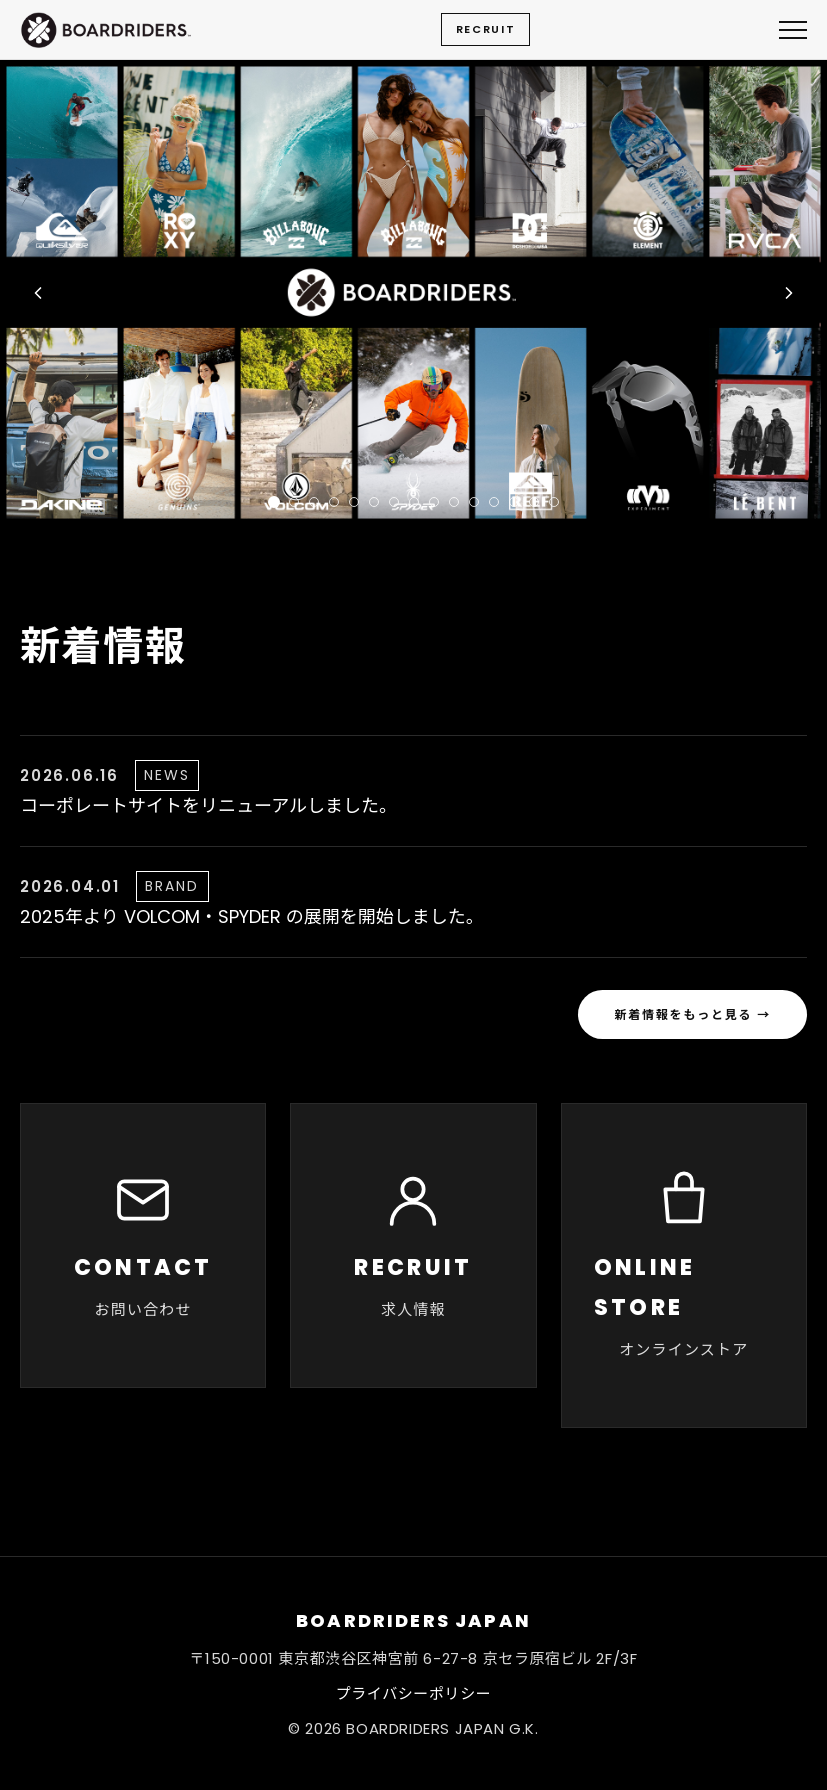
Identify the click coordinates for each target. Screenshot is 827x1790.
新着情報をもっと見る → (692, 1014)
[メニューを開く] (793, 30)
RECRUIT (486, 29)
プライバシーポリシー (414, 1693)
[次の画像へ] (789, 293)
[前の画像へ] (38, 293)
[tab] (274, 502)
